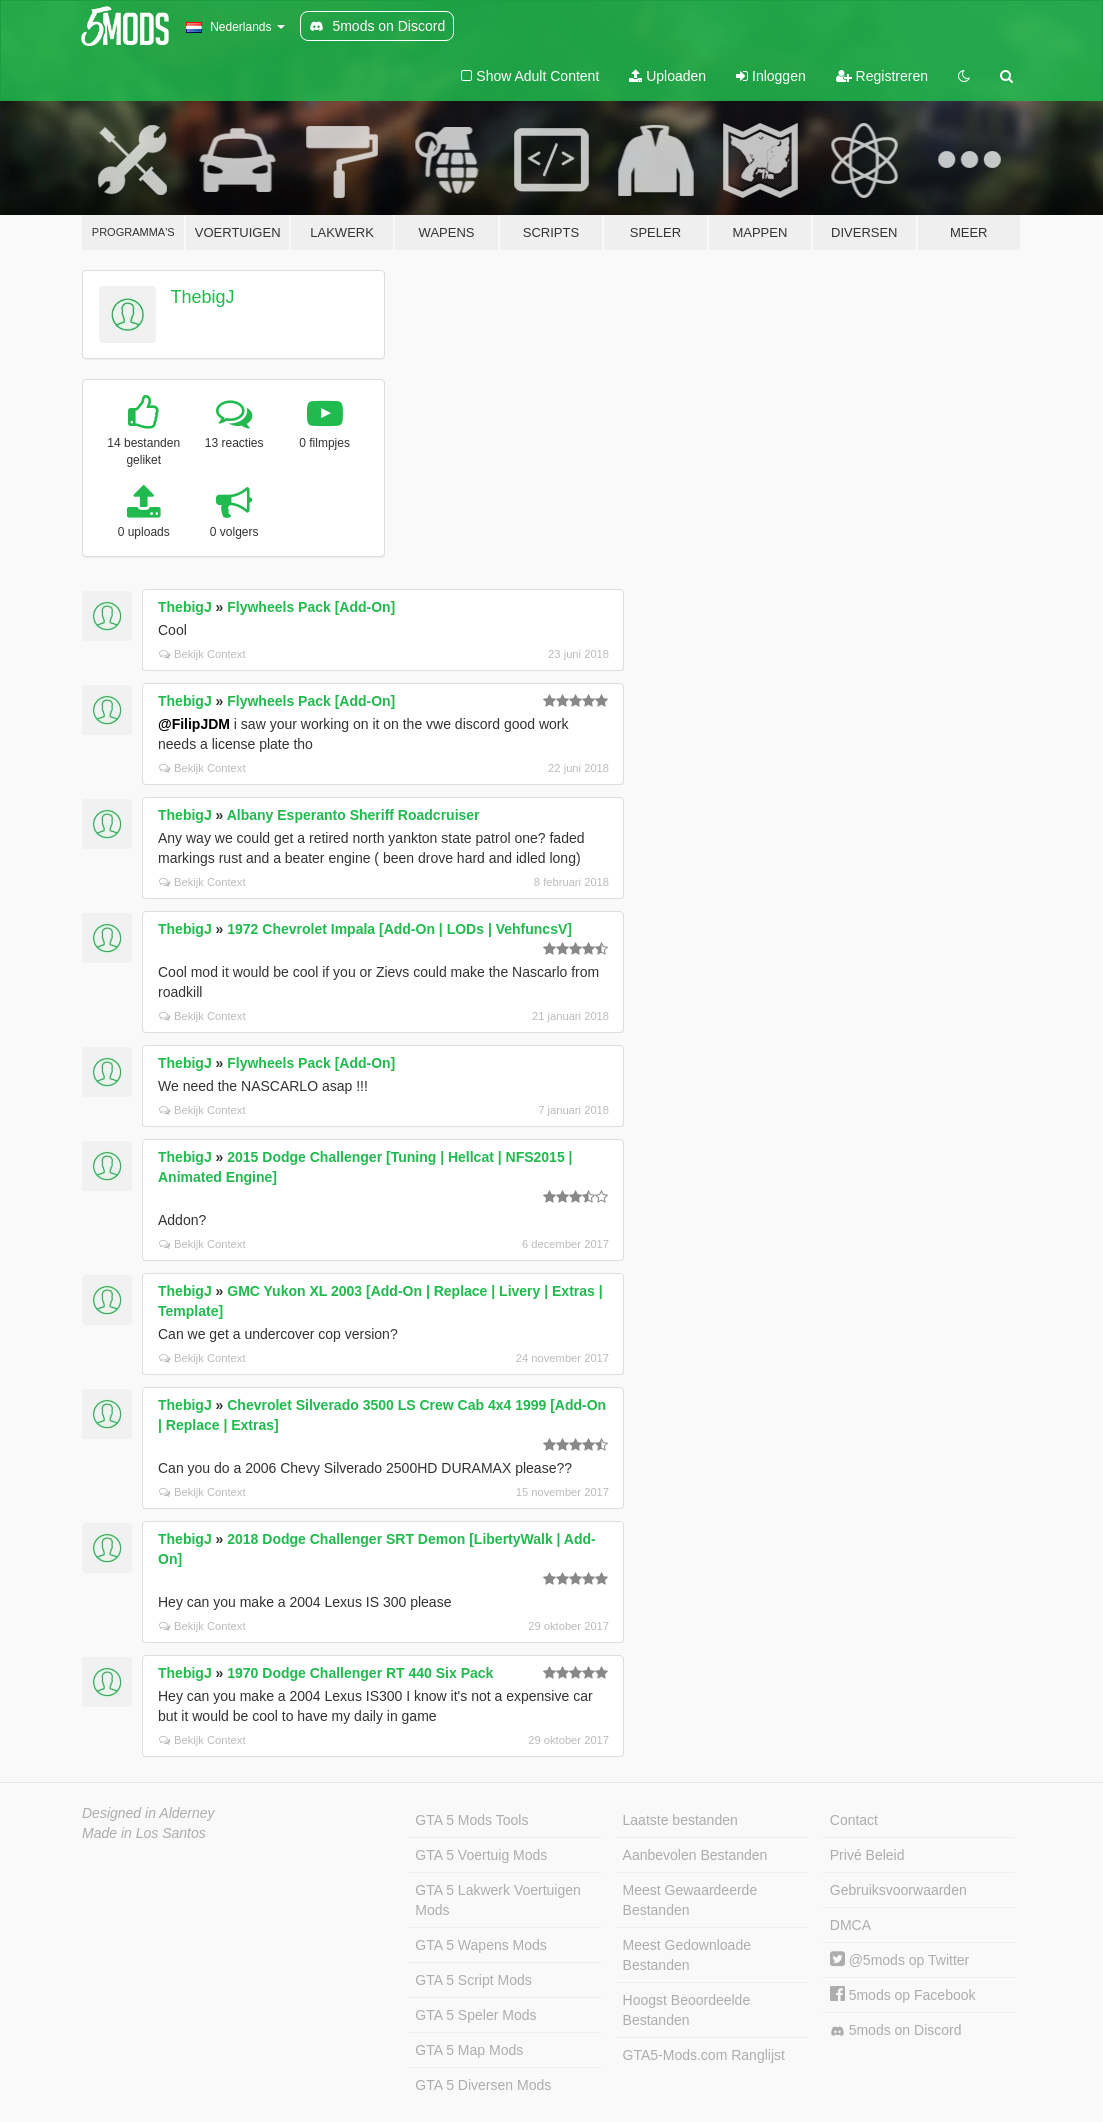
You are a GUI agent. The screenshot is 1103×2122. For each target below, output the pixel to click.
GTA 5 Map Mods (469, 2050)
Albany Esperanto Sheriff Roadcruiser (353, 815)
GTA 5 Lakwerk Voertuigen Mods (498, 1900)
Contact (854, 1820)
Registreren (882, 76)
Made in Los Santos (144, 1833)
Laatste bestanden (680, 1820)
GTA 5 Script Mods (473, 1980)
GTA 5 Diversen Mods (483, 2085)
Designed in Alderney (148, 1813)
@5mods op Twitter (899, 1960)
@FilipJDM (194, 724)
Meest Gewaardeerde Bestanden (690, 1900)
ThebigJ (203, 297)
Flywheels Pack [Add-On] (311, 607)
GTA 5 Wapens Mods (481, 1945)
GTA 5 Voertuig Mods (481, 1855)
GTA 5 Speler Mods (475, 2015)
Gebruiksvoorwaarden (898, 1890)
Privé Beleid (867, 1855)
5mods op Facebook (903, 1995)
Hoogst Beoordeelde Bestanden (687, 2010)
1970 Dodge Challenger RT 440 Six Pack (360, 1673)
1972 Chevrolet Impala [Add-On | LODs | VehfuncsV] (399, 929)
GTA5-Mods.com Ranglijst (704, 2055)
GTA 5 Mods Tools (471, 1820)
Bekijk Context (202, 654)
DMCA (850, 1925)
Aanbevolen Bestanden (695, 1855)
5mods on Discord (896, 2030)
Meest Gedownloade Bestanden (687, 1955)
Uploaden (667, 76)
